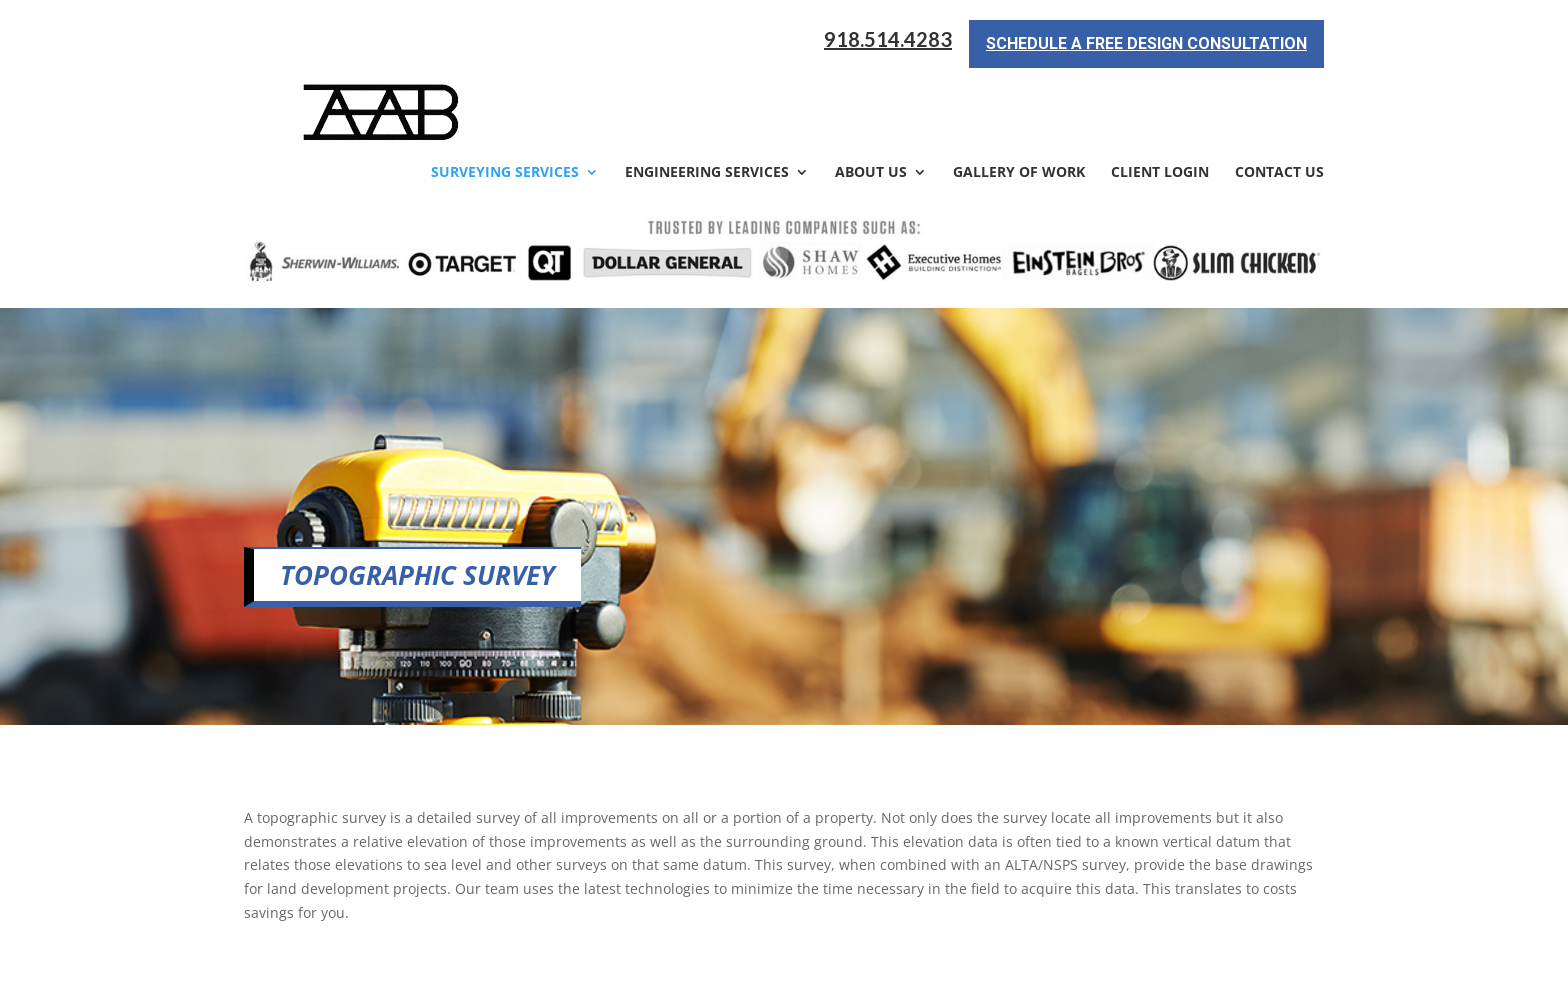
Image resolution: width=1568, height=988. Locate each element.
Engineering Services (707, 102)
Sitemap (587, 960)
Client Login (1160, 102)
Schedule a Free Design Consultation (1146, 43)
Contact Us (1279, 102)
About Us (871, 102)
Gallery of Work (1019, 102)
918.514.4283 (888, 39)
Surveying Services (505, 102)
